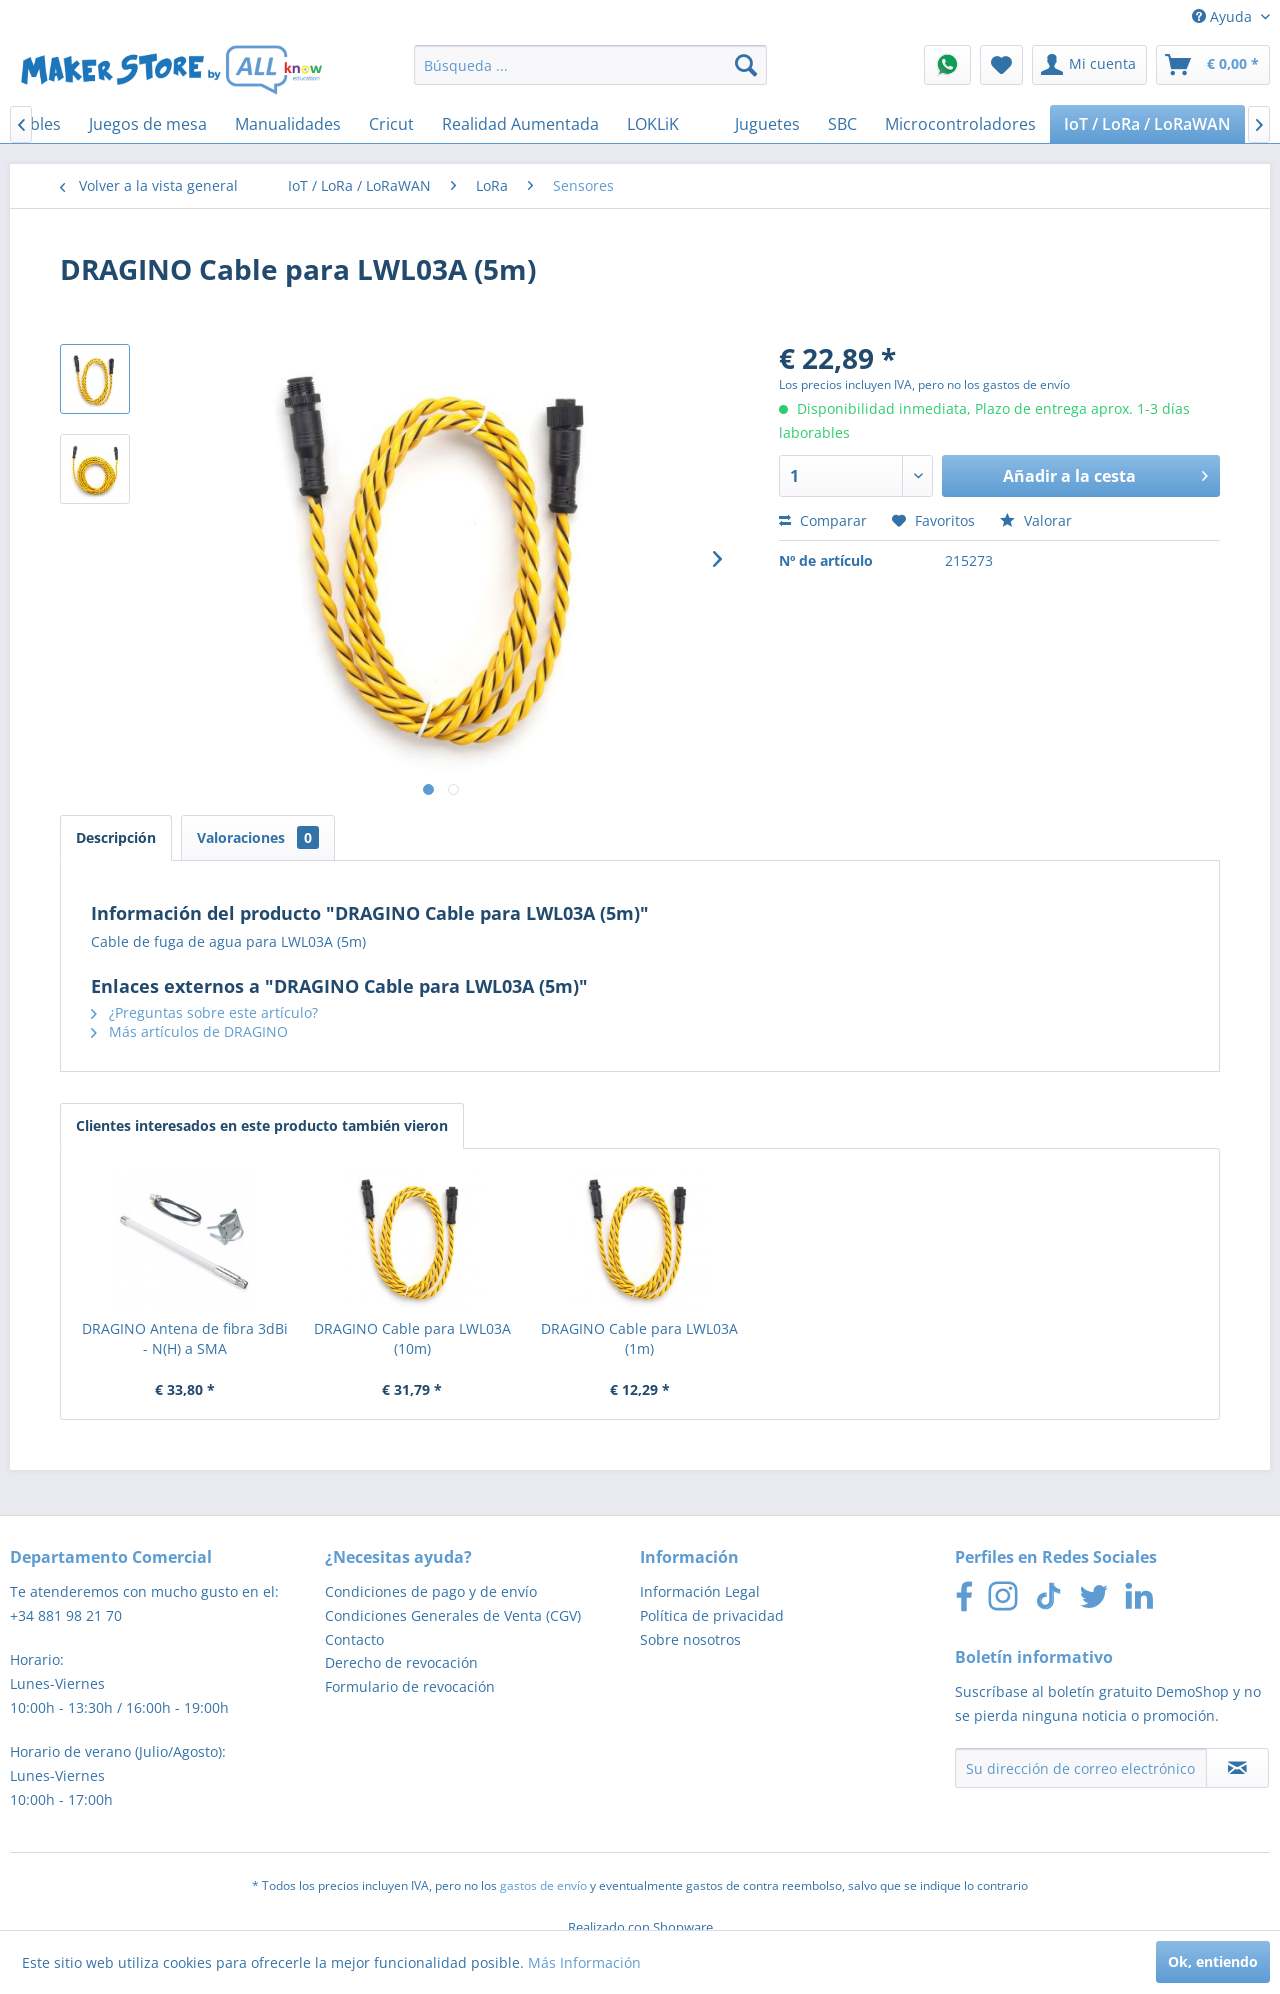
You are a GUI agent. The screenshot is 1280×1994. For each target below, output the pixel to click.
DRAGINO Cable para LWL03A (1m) (639, 1338)
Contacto (354, 1639)
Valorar (1036, 520)
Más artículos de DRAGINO (189, 1031)
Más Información (584, 1962)
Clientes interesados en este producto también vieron (262, 1125)
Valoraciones (258, 837)
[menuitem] (590, 65)
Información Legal (700, 1591)
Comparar (823, 520)
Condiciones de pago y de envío (431, 1591)
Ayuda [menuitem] (1224, 16)
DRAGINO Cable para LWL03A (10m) (412, 1338)
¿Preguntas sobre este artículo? (204, 1012)
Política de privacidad (712, 1615)
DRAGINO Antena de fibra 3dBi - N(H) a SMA (185, 1338)
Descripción (116, 837)
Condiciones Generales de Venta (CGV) (453, 1615)
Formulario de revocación (410, 1686)
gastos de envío (543, 1885)
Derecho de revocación (401, 1662)
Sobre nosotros (690, 1639)
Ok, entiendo (1213, 1961)
